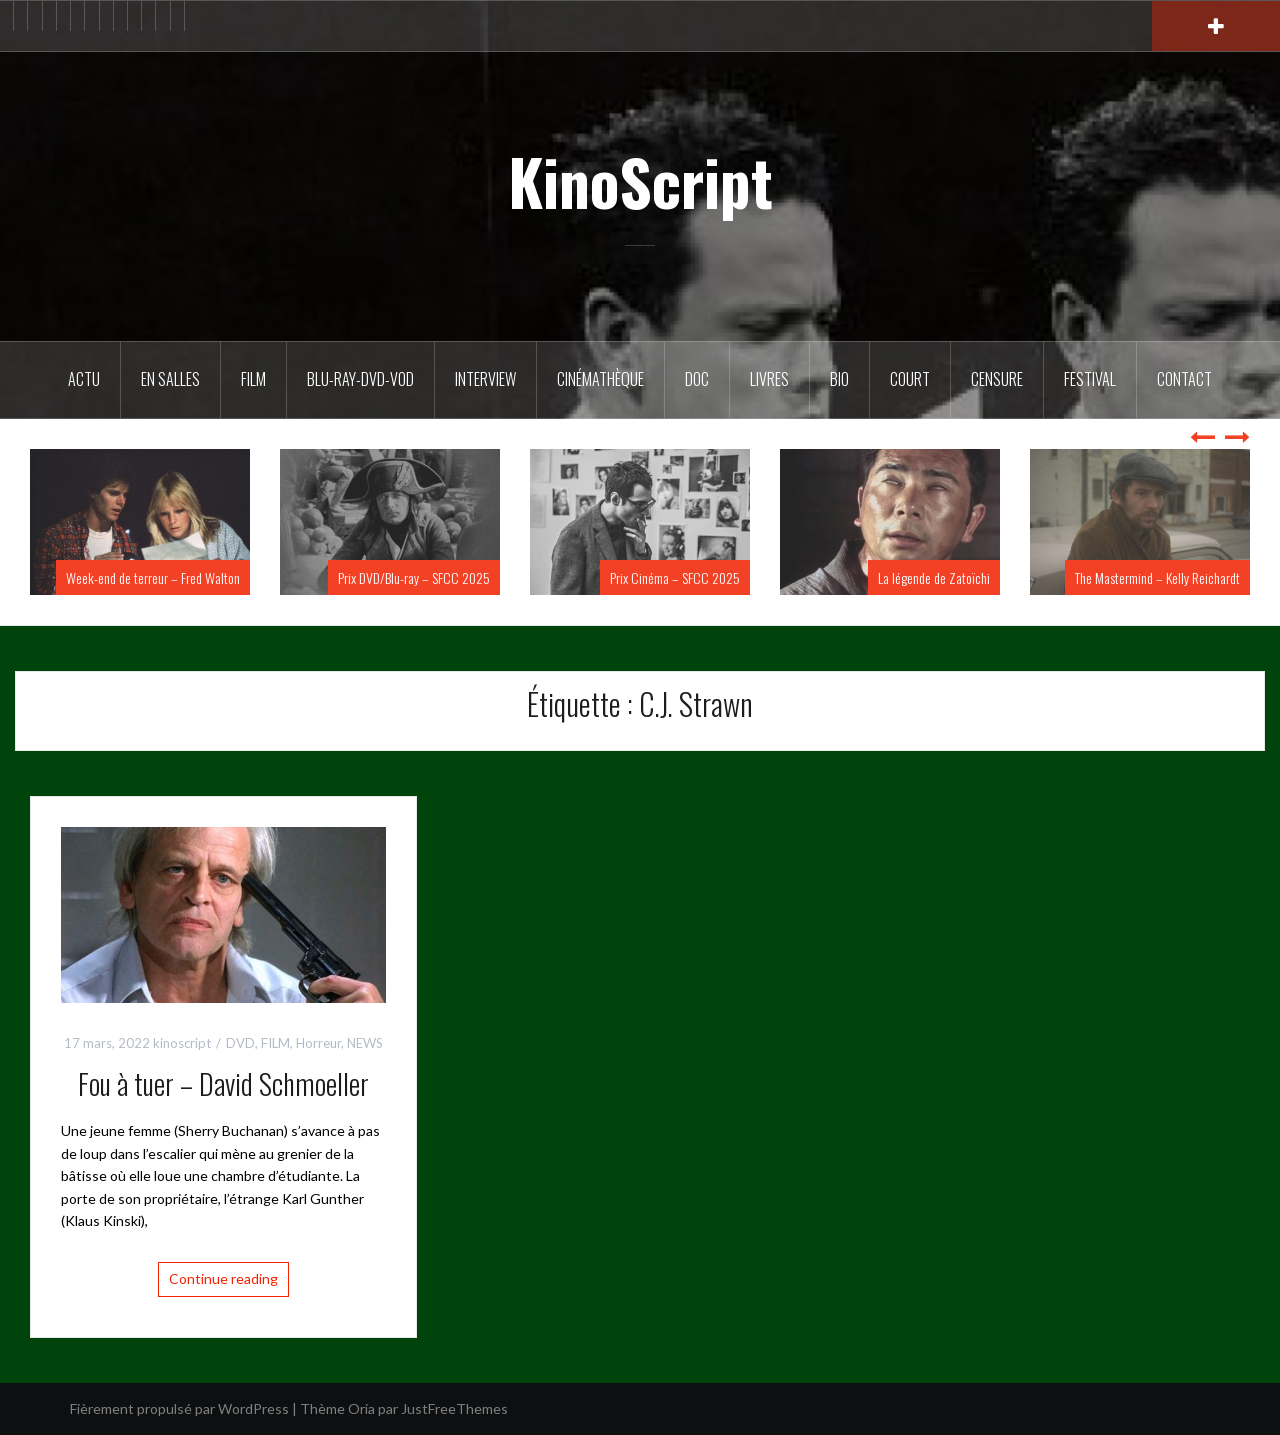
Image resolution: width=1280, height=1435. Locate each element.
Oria (361, 1408)
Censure (997, 379)
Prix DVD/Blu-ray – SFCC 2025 (414, 577)
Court (910, 379)
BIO (839, 379)
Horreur (318, 1043)
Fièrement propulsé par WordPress (179, 1408)
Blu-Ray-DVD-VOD (360, 379)
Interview (485, 379)
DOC (697, 379)
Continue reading (223, 1278)
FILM (253, 379)
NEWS (365, 1043)
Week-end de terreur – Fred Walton (153, 577)
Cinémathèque (600, 379)
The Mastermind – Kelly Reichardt (1157, 577)
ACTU (84, 379)
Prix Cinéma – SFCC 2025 (675, 577)
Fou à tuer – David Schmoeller (223, 1083)
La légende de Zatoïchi (934, 577)
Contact (1184, 379)
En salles (170, 379)
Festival (1090, 379)
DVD (240, 1043)
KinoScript (640, 181)
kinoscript (182, 1043)
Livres (769, 379)
